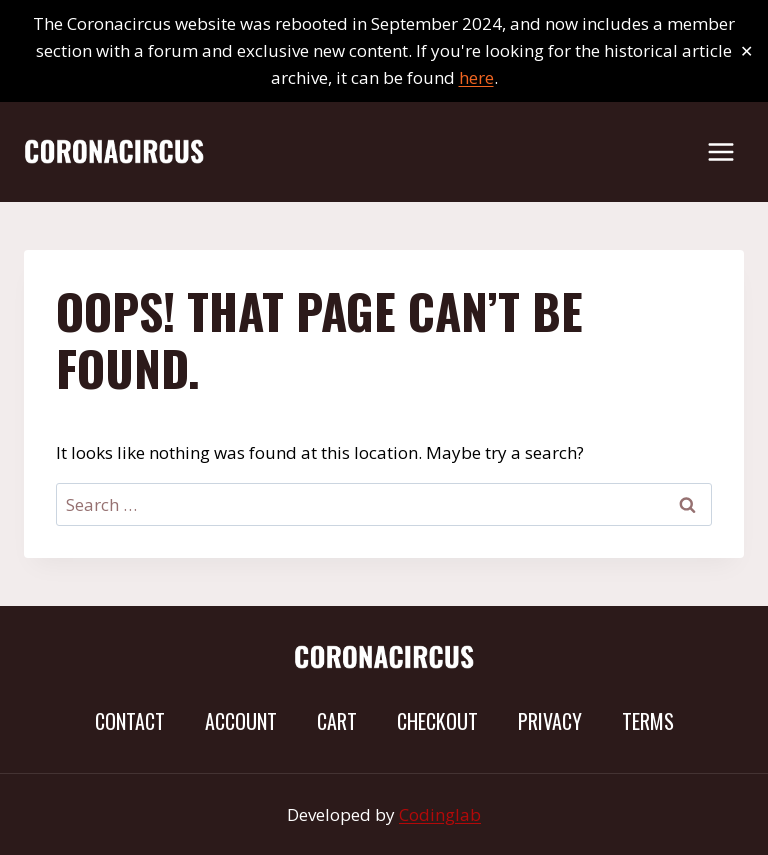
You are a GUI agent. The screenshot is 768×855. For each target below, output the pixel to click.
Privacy (550, 721)
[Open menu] (720, 151)
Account (241, 721)
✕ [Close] (746, 50)
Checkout (437, 721)
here (476, 77)
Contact (130, 721)
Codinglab (440, 814)
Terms (648, 721)
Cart (337, 721)
